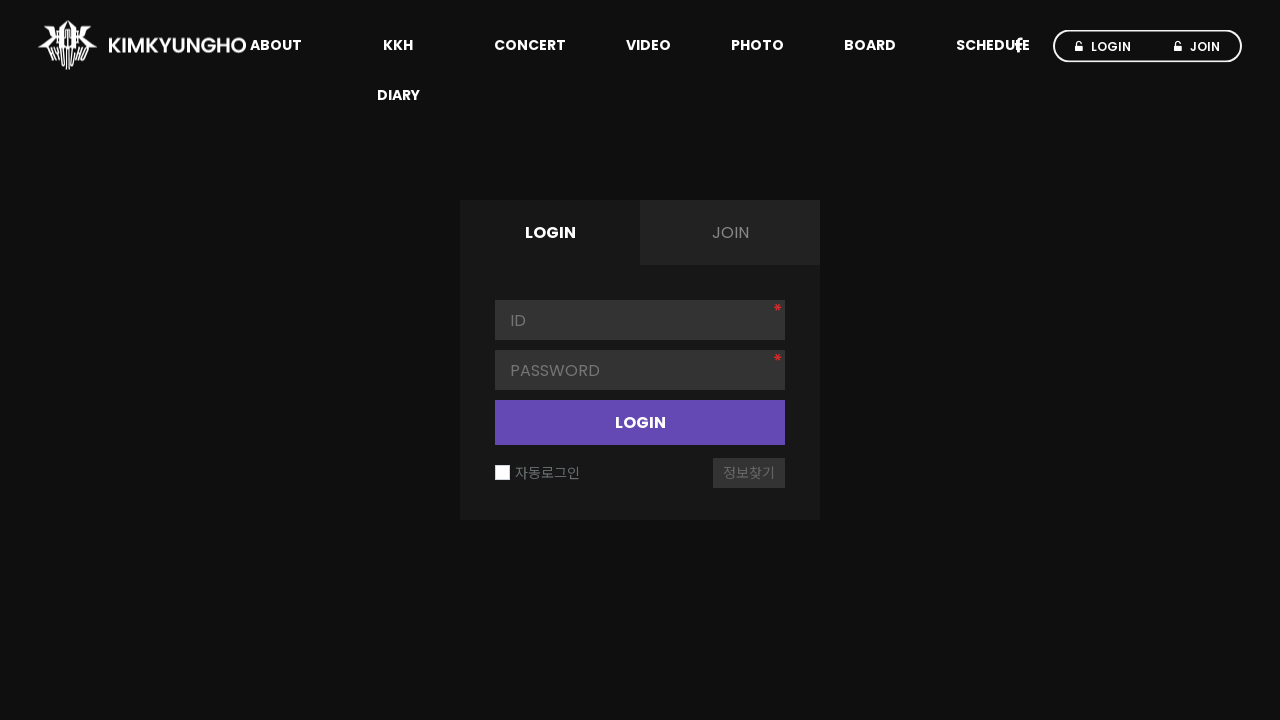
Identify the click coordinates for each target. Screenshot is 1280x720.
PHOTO (757, 45)
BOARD (870, 45)
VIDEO (648, 45)
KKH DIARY (398, 70)
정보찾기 (749, 473)
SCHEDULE (993, 45)
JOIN (730, 232)
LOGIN (640, 422)
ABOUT (276, 45)
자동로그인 (537, 473)
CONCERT (530, 45)
